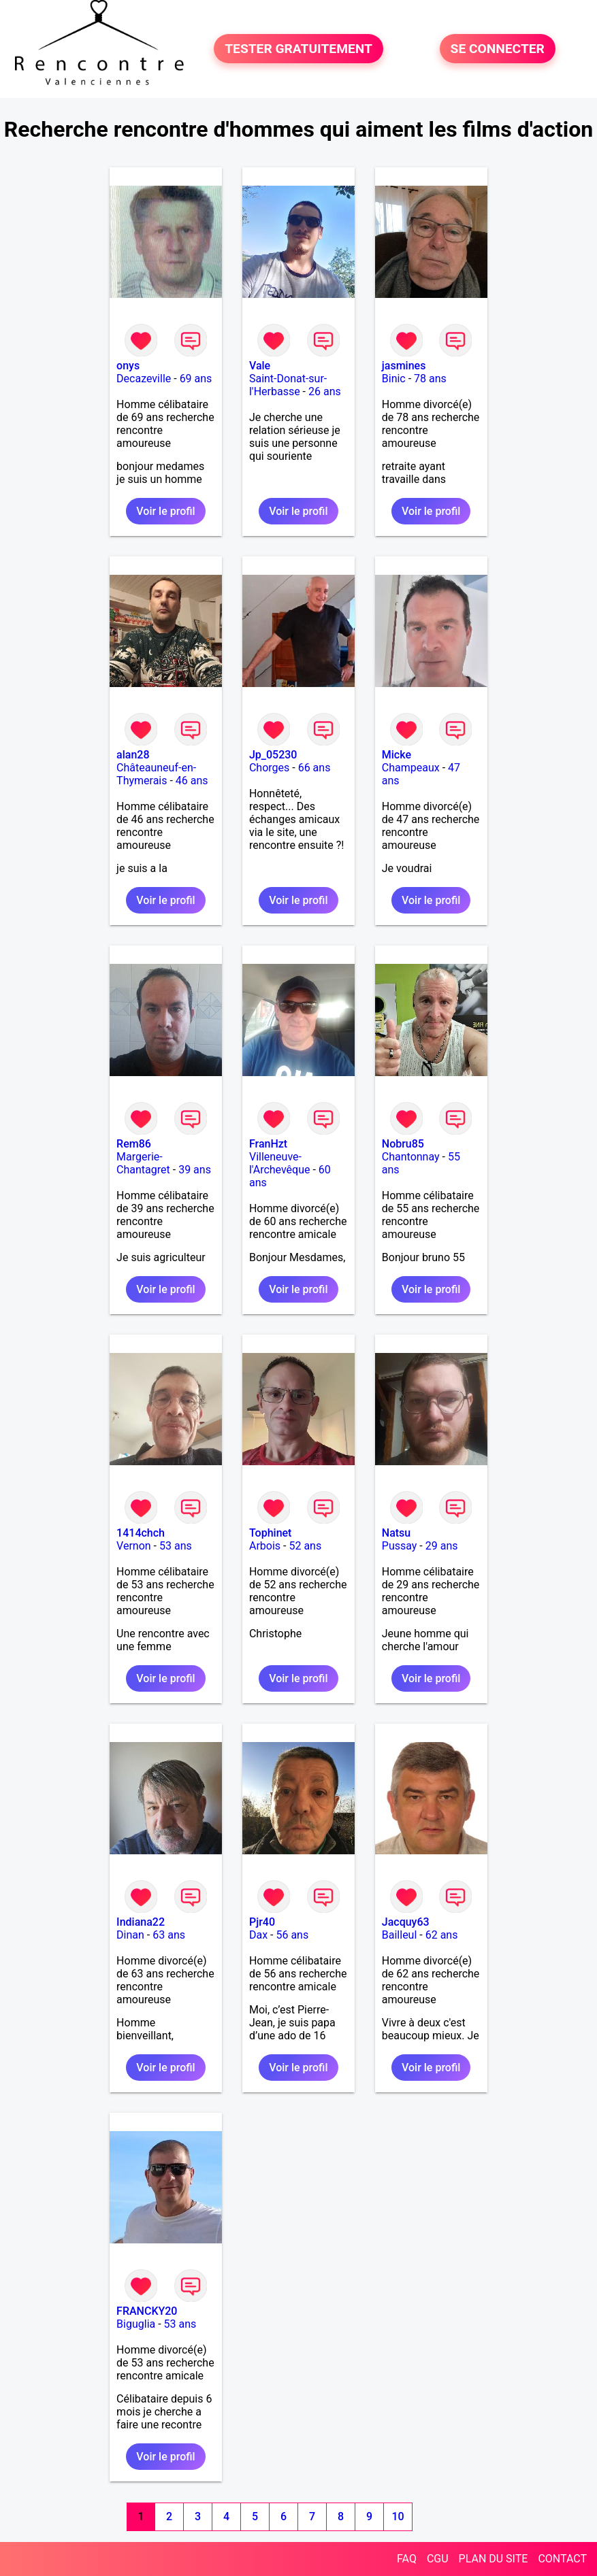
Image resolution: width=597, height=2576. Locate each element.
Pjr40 (262, 1922)
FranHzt (268, 1143)
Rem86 (133, 1143)
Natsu (396, 1532)
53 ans (175, 1545)
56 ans (292, 1934)
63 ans (168, 1934)
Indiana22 (140, 1922)
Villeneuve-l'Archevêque (279, 1163)
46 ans (192, 780)
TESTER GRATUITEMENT (298, 48)
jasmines (404, 365)
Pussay (399, 1545)
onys (128, 365)
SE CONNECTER (498, 48)
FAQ (407, 2558)
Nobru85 (403, 1143)
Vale (259, 365)
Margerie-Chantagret (143, 1163)
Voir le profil (165, 511)
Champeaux (411, 767)
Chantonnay (411, 1156)
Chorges (269, 767)
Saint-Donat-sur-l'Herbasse (288, 385)
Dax (258, 1934)
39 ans (194, 1169)
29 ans (441, 1545)
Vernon (133, 1545)
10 (398, 2516)
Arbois (264, 1545)
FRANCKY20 (146, 2311)
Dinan (130, 1934)
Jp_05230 (273, 754)
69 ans (196, 378)
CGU (438, 2558)
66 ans (314, 767)
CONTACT (562, 2558)
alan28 (132, 754)
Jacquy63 (406, 1922)
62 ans (441, 1934)
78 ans (430, 378)
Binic (394, 378)
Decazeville (143, 378)
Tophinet (270, 1532)
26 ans (324, 391)
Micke (396, 754)
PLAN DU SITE (493, 2558)
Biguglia (135, 2324)
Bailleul (399, 1934)
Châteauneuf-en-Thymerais (156, 774)
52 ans (305, 1545)
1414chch (140, 1532)
